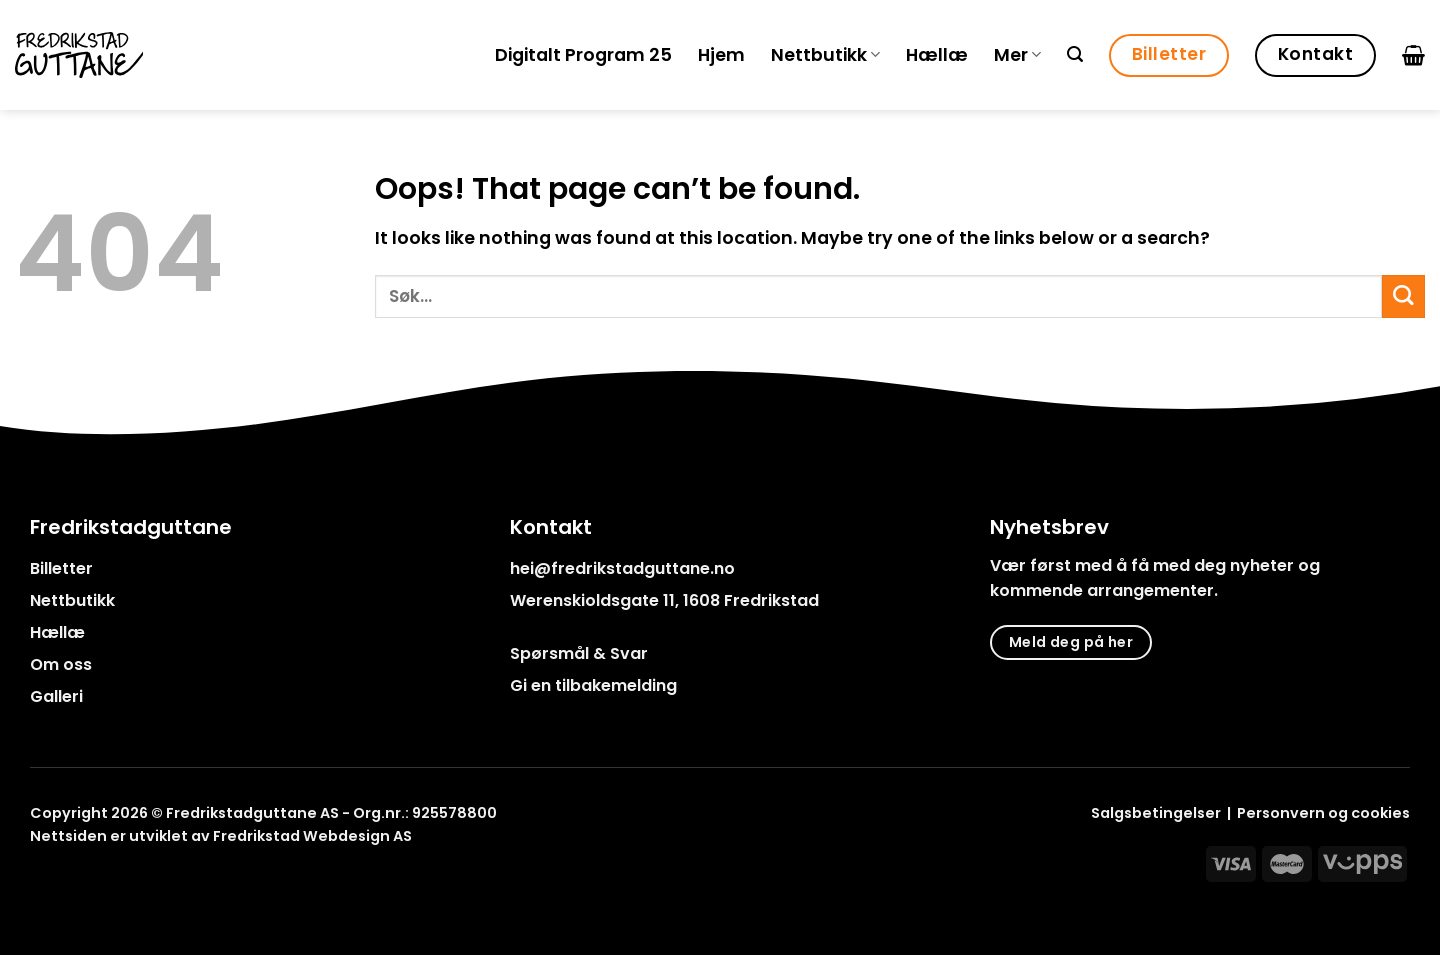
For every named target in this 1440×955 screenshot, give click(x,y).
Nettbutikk (825, 55)
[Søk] (1075, 54)
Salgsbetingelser (1156, 813)
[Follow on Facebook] (42, 881)
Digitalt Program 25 (583, 55)
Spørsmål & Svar (579, 653)
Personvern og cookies (1323, 813)
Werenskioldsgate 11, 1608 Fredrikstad (664, 600)
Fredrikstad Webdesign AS (312, 836)
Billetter (61, 568)
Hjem (721, 55)
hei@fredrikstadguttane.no (622, 568)
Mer (1017, 55)
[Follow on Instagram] (68, 881)
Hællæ (937, 55)
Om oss (61, 664)
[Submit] (1403, 296)
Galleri (56, 696)
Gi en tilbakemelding (593, 685)
